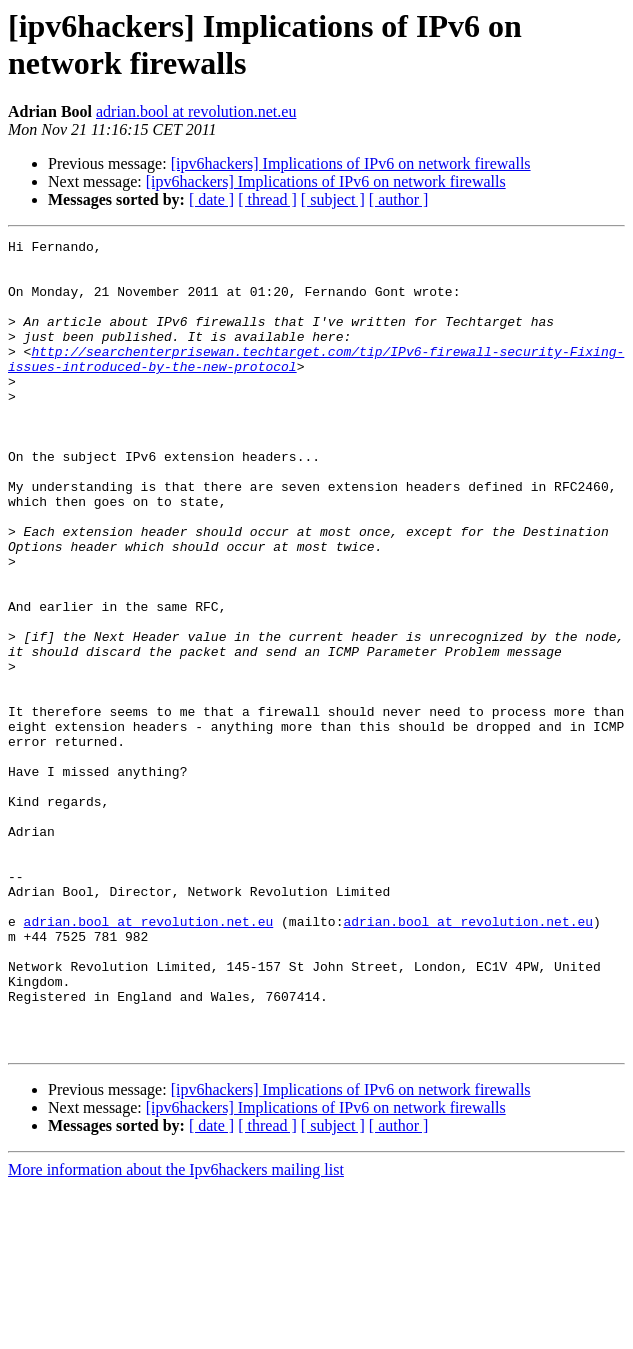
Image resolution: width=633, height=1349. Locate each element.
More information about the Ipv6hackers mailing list (176, 1331)
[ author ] (399, 199)
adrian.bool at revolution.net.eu (196, 111)
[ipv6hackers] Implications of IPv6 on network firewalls (351, 163)
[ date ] (211, 199)
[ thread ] (267, 199)
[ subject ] (333, 199)
